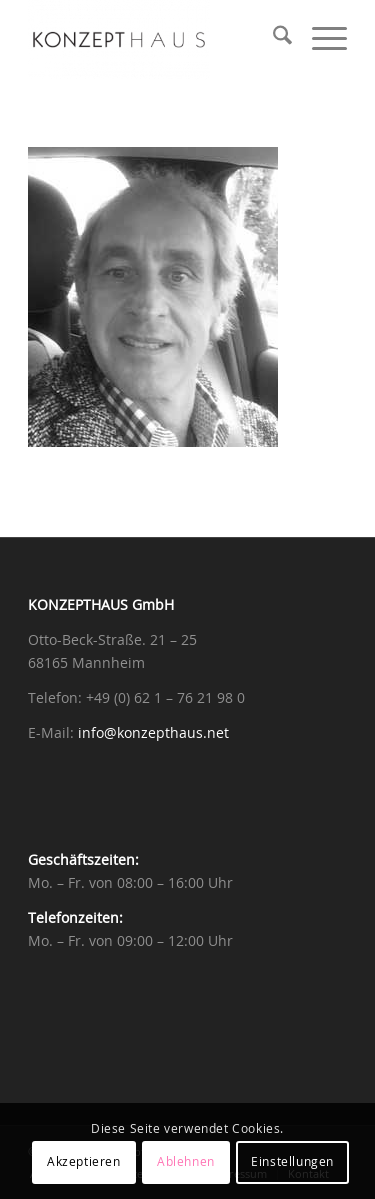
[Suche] (272, 40)
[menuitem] (272, 40)
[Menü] (319, 40)
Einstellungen (292, 1162)
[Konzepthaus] (155, 40)
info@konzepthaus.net (153, 734)
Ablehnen (186, 1162)
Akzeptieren (84, 1162)
